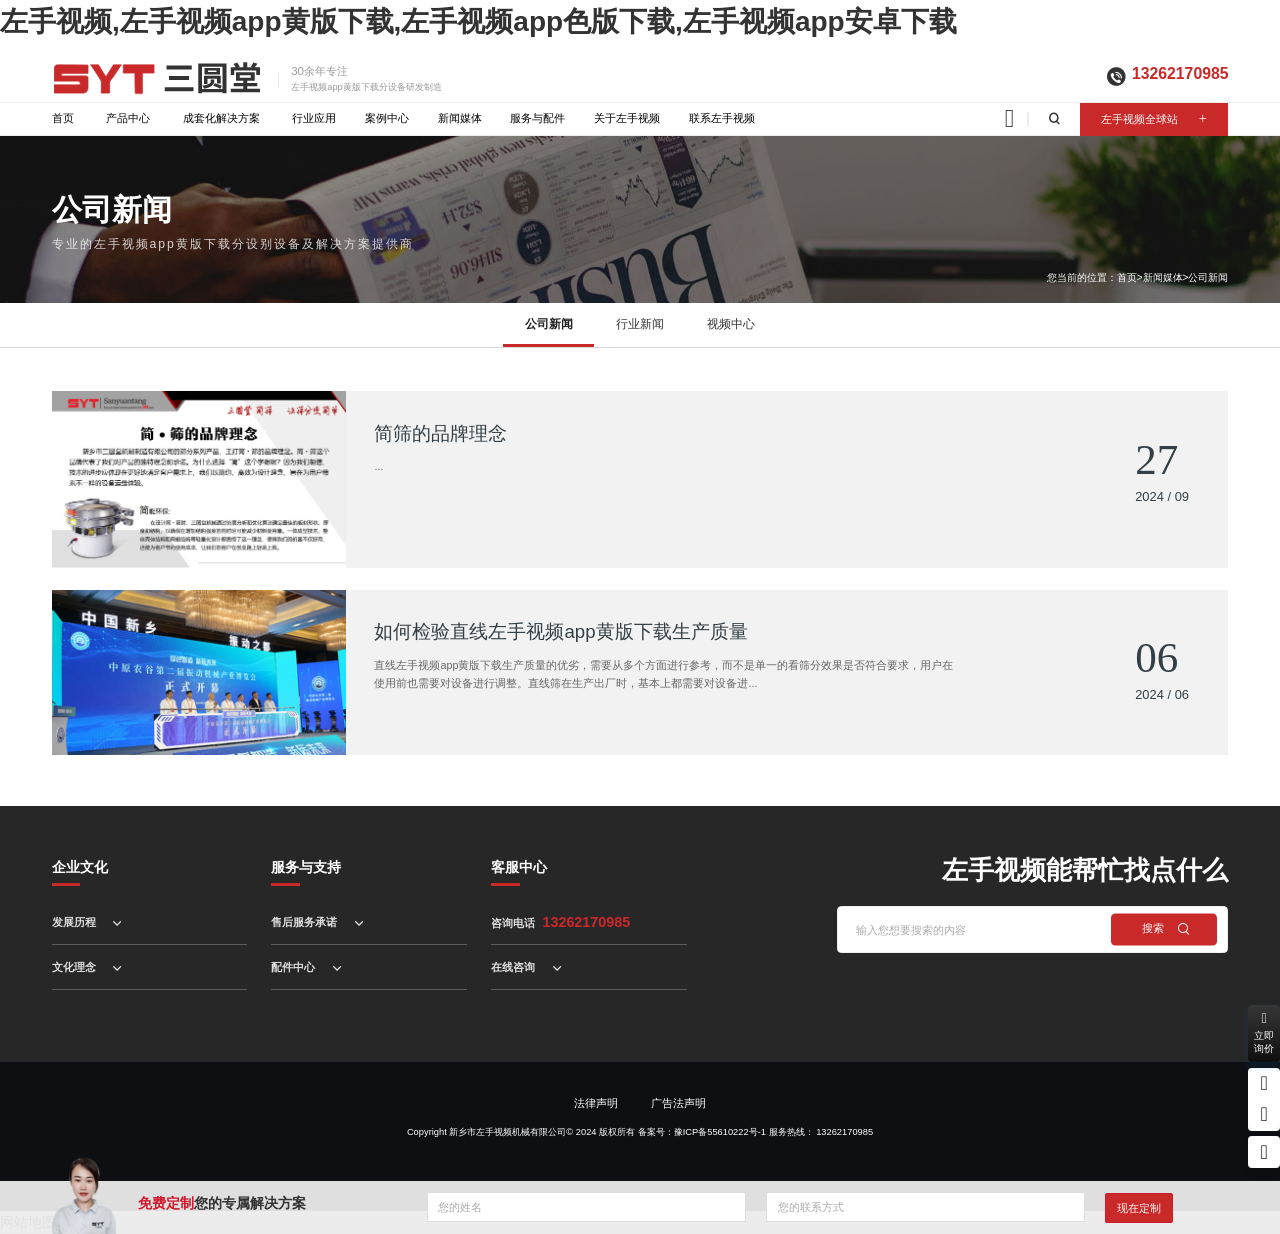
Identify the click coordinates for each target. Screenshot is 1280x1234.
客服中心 (519, 867)
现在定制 (1139, 1208)
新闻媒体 (460, 118)
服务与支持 (306, 867)
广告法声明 (678, 1103)
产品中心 (128, 118)
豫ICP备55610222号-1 (720, 1132)
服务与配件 (537, 118)
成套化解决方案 (221, 118)
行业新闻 (640, 324)
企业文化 (80, 867)
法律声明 (596, 1103)
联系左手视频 (722, 118)
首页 (63, 118)
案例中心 (387, 118)
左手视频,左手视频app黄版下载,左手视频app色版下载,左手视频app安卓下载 (478, 21)
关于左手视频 (627, 118)
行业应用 (314, 118)
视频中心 (731, 324)
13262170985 (1180, 73)
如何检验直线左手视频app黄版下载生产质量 (560, 631)
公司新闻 (1208, 277)
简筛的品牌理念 (440, 433)
